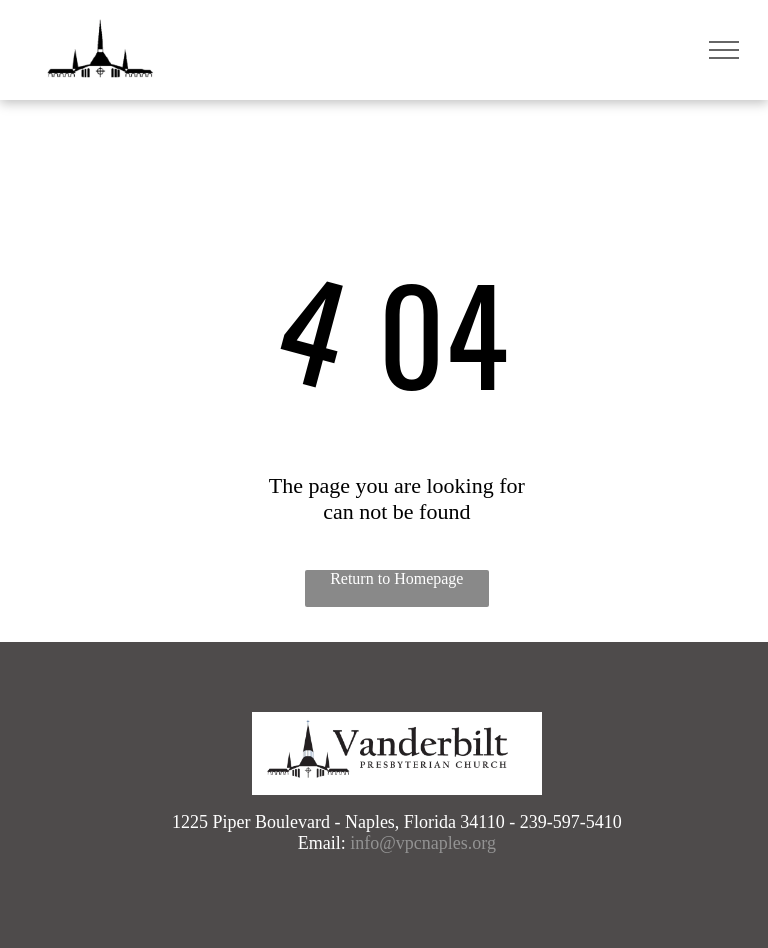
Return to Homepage (396, 578)
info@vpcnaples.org (423, 843)
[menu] (724, 50)
